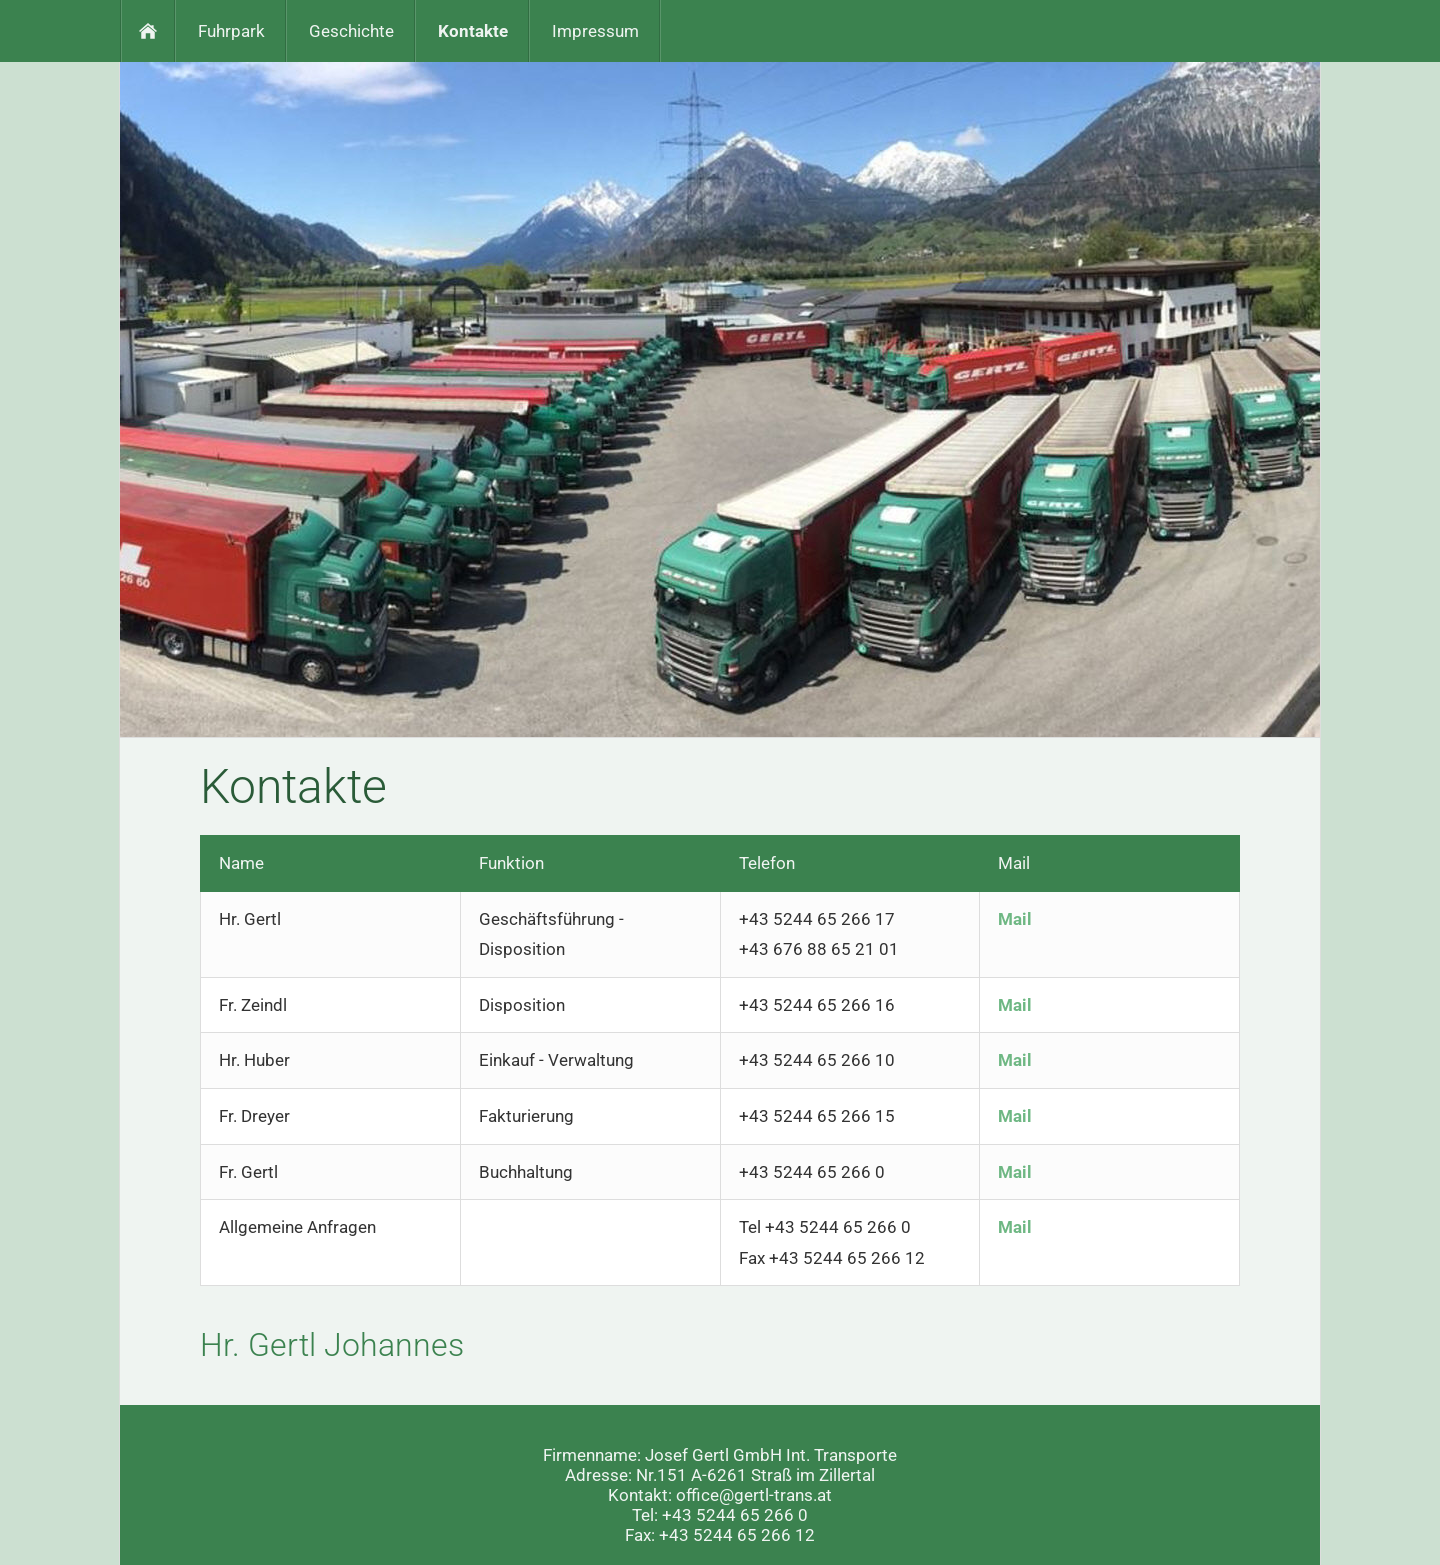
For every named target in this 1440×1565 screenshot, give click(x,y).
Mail (1015, 919)
